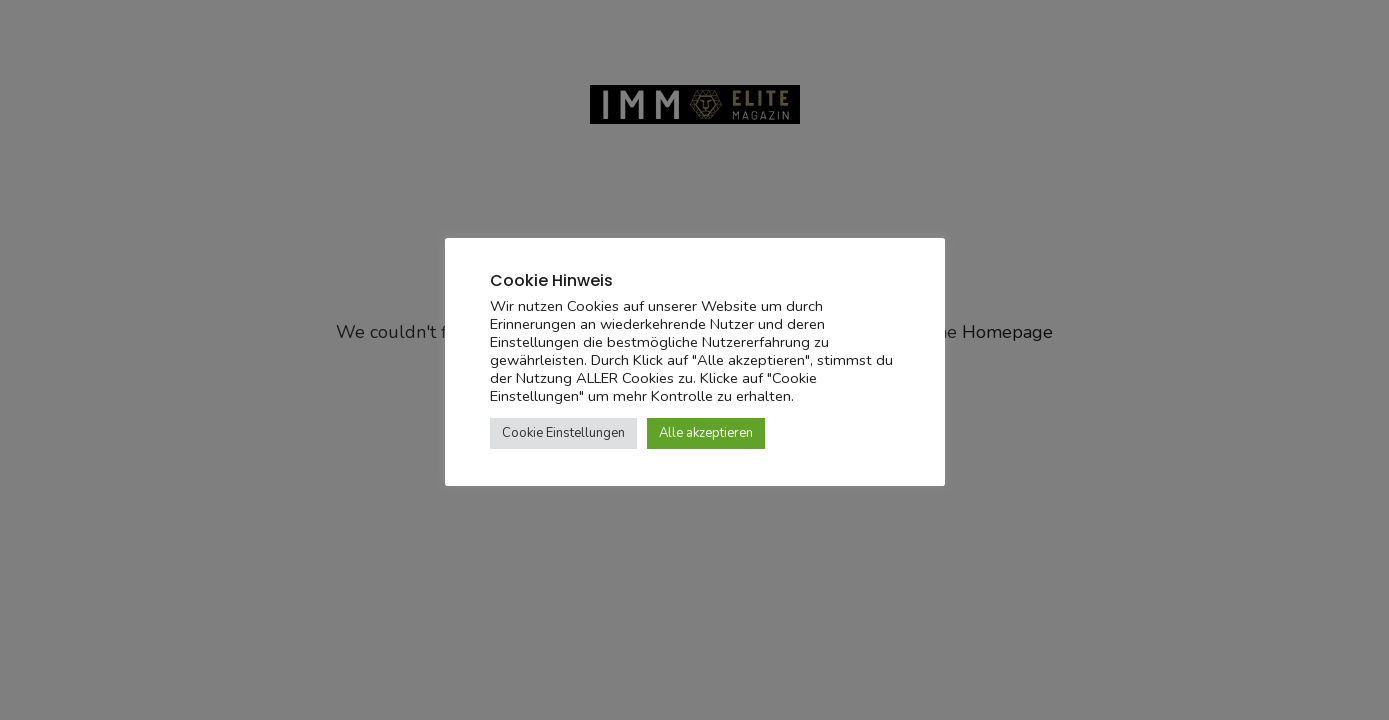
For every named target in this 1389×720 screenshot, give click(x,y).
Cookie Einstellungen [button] (563, 433)
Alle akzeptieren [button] (706, 433)
